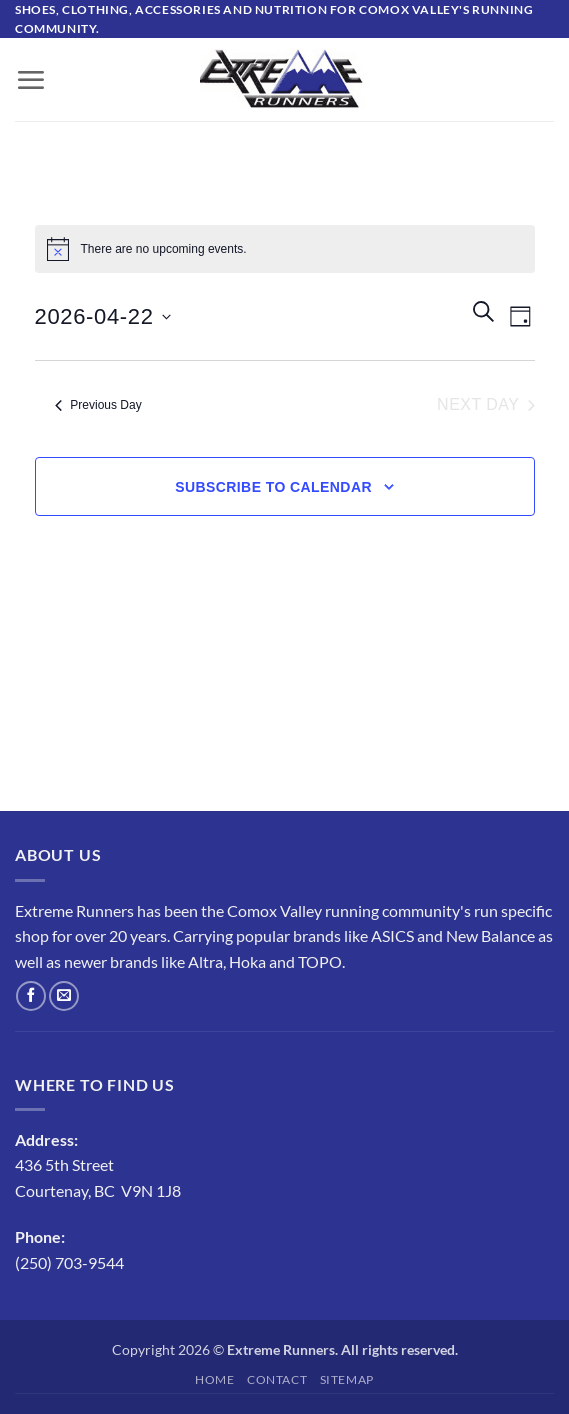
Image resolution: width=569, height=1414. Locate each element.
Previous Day (98, 405)
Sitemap (347, 1379)
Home (214, 1379)
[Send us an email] (64, 996)
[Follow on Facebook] (31, 996)
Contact (277, 1379)
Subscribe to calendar (273, 487)
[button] (30, 80)
